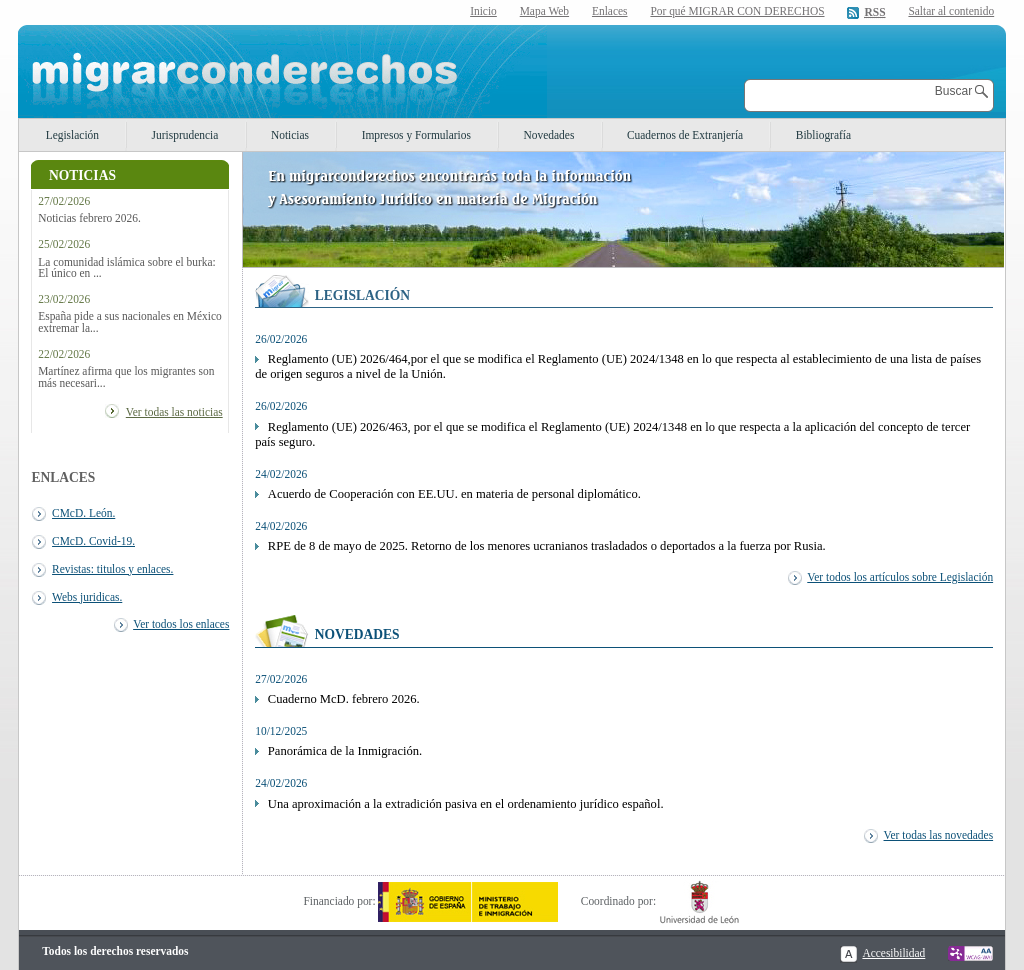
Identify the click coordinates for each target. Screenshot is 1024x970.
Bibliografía (823, 135)
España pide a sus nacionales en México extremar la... (130, 322)
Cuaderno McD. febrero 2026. (344, 699)
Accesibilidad (893, 953)
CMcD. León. (83, 513)
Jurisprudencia (185, 135)
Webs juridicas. (87, 597)
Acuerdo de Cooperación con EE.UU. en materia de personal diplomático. (454, 494)
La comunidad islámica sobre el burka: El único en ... (127, 268)
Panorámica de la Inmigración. (345, 751)
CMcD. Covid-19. (93, 541)
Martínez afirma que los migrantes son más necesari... (126, 377)
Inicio (483, 11)
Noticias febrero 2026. (89, 218)
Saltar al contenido (951, 11)
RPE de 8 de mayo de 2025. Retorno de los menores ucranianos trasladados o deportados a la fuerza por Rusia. (547, 546)
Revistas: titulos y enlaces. (112, 569)
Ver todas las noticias (174, 412)
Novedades (549, 135)
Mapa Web (544, 11)
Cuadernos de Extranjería (685, 135)
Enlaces (610, 11)
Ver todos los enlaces (181, 624)
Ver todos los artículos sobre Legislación (900, 577)
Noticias (290, 135)
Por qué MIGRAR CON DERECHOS (737, 11)
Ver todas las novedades (939, 835)
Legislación (72, 135)
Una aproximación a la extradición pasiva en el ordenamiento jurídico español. (466, 804)
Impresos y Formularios (416, 135)
